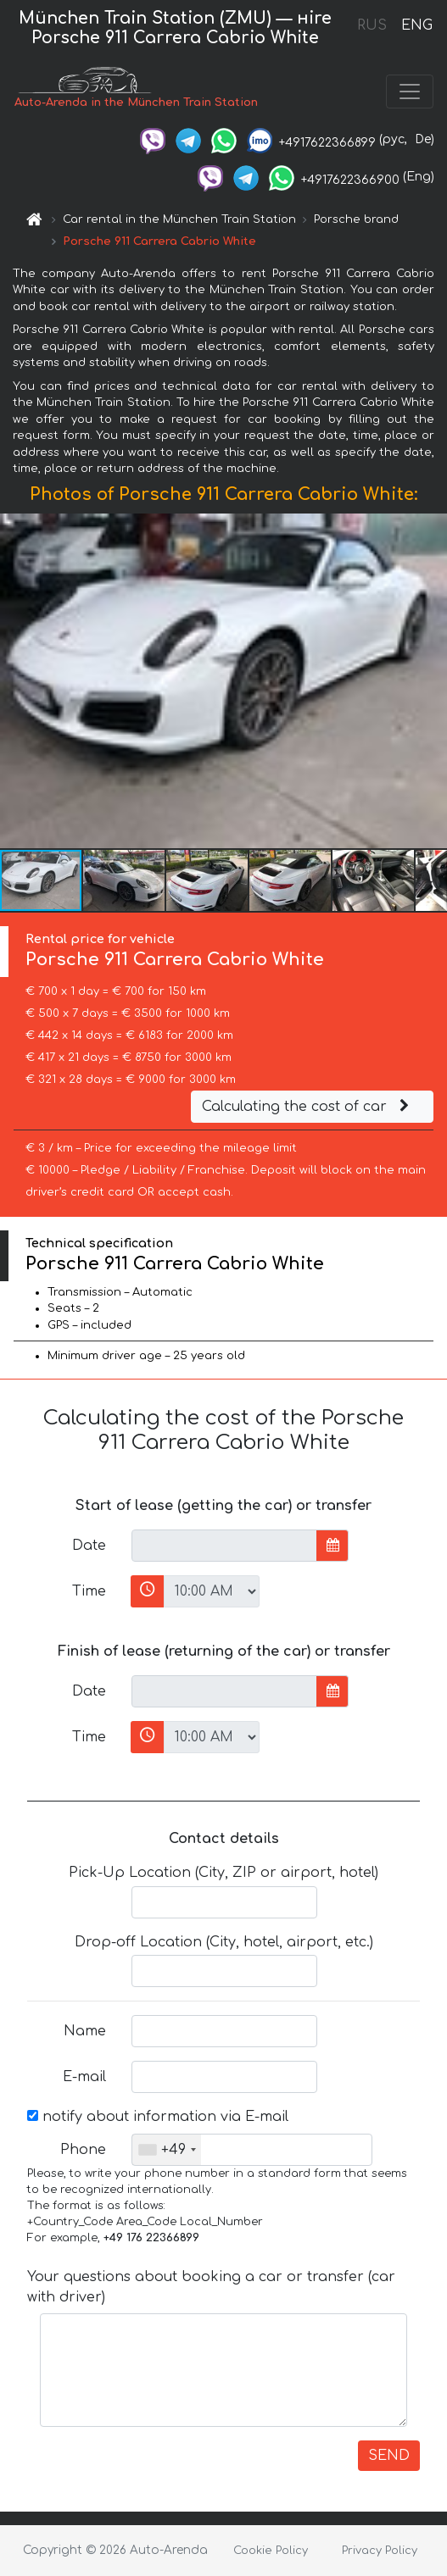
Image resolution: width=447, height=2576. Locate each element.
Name (85, 2031)
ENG (416, 25)
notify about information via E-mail (157, 2116)
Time (89, 1591)
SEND (389, 2455)
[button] (431, 680)
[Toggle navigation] (409, 91)
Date (89, 1545)
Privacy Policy (379, 2551)
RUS (372, 25)
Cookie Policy (270, 2551)
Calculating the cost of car (308, 1106)
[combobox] (166, 2150)
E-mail (84, 2077)
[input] (224, 1546)
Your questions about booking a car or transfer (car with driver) (211, 2287)
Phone (83, 2149)
